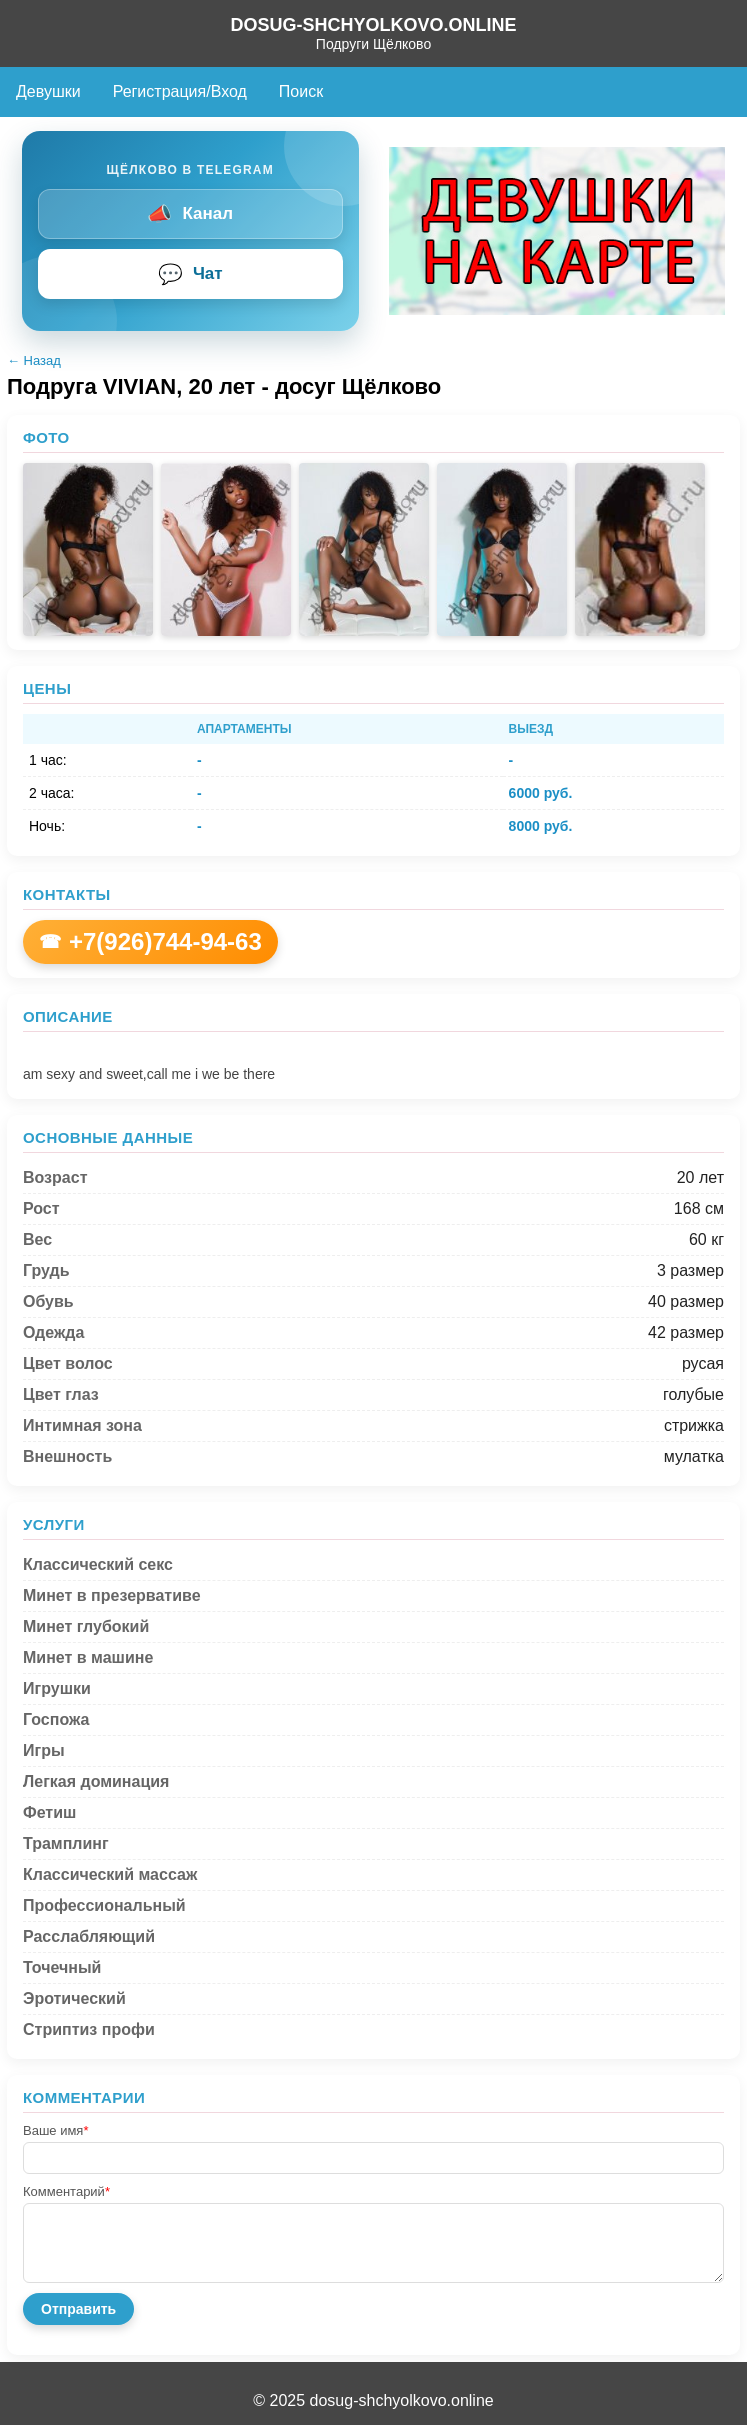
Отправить (78, 2309)
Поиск (301, 91)
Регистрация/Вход (180, 91)
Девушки (48, 91)
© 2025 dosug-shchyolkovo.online (373, 2400)
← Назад (34, 360)
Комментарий (66, 2191)
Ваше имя (55, 2130)
